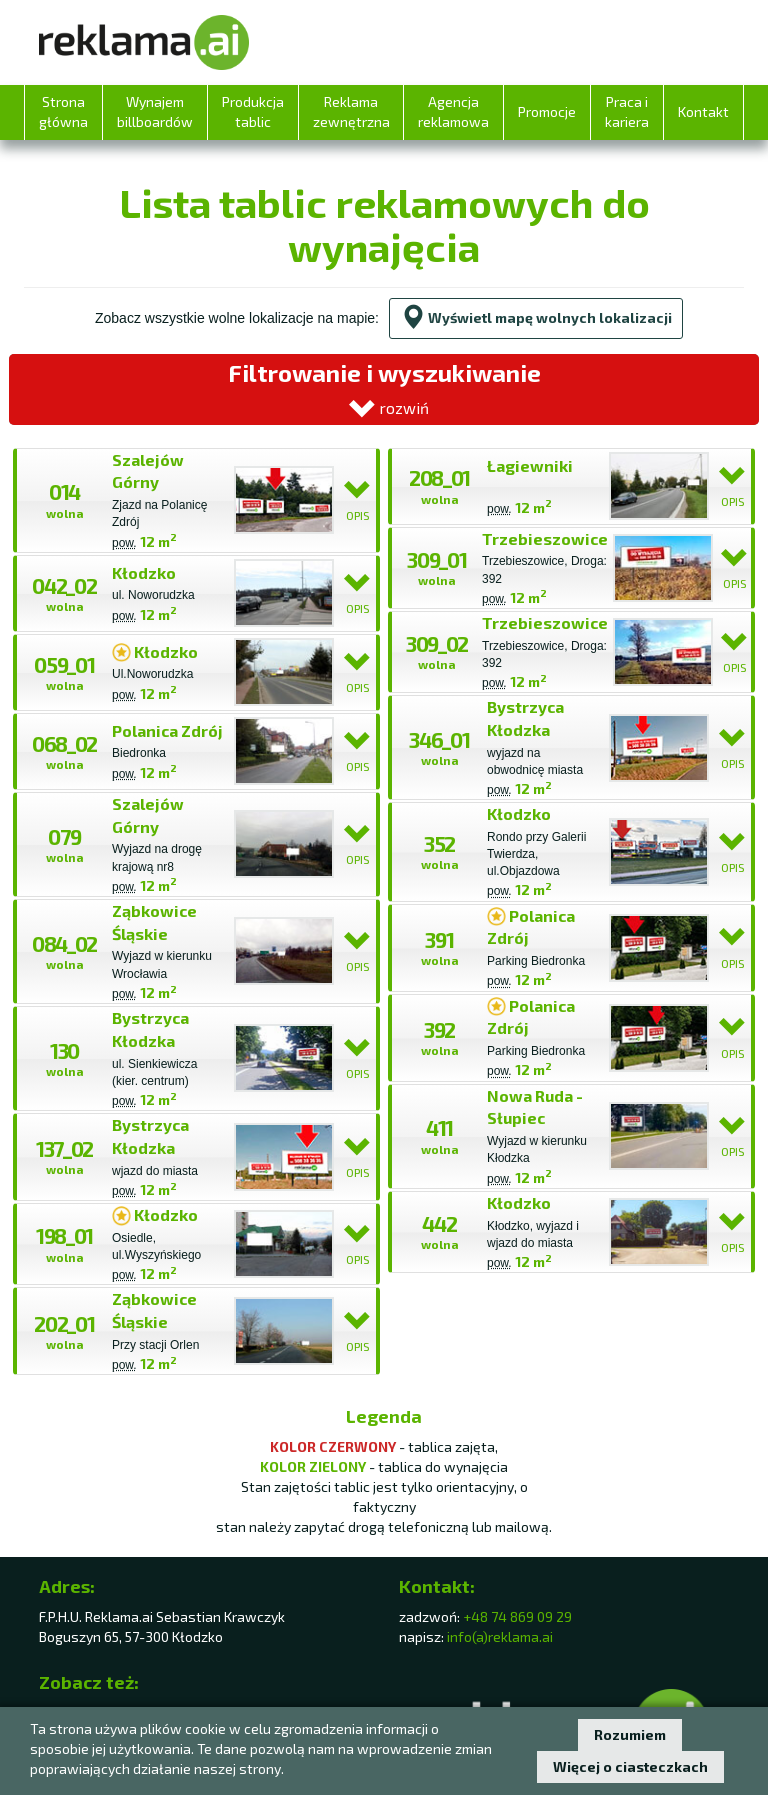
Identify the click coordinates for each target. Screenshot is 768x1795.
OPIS (358, 499)
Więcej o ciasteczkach (630, 1766)
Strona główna (63, 111)
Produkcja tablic (253, 111)
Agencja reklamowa (453, 111)
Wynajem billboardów (155, 111)
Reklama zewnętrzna (351, 111)
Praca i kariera (627, 111)
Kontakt (703, 111)
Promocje (547, 111)
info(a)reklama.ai (500, 1636)
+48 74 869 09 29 (517, 1616)
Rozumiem (630, 1734)
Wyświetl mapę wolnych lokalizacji (536, 317)
